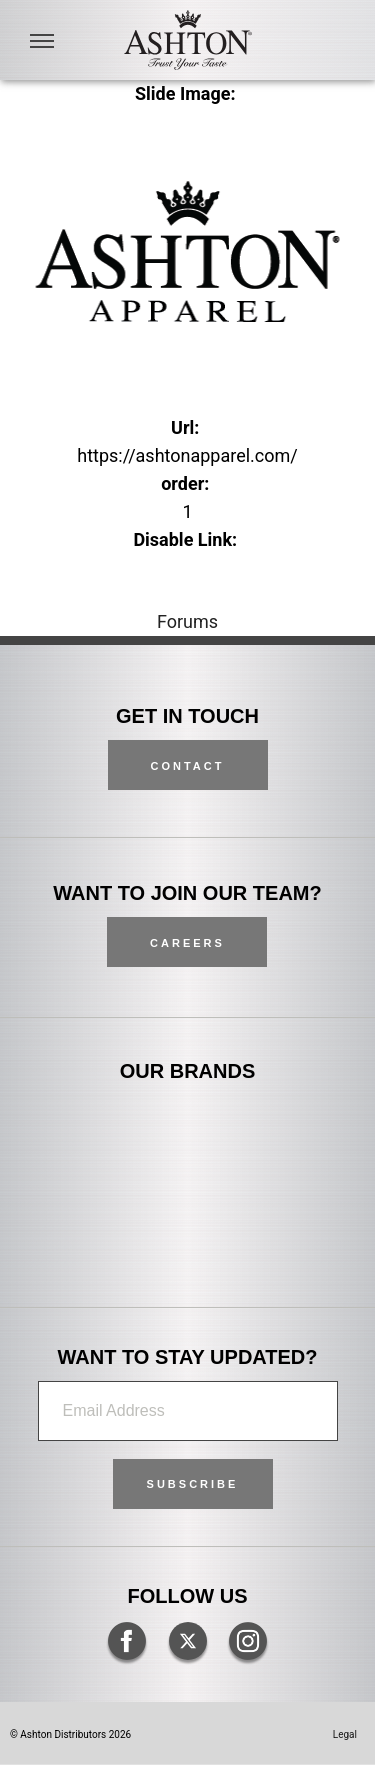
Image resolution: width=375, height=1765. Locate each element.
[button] (193, 1484)
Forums (187, 621)
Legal (345, 1734)
